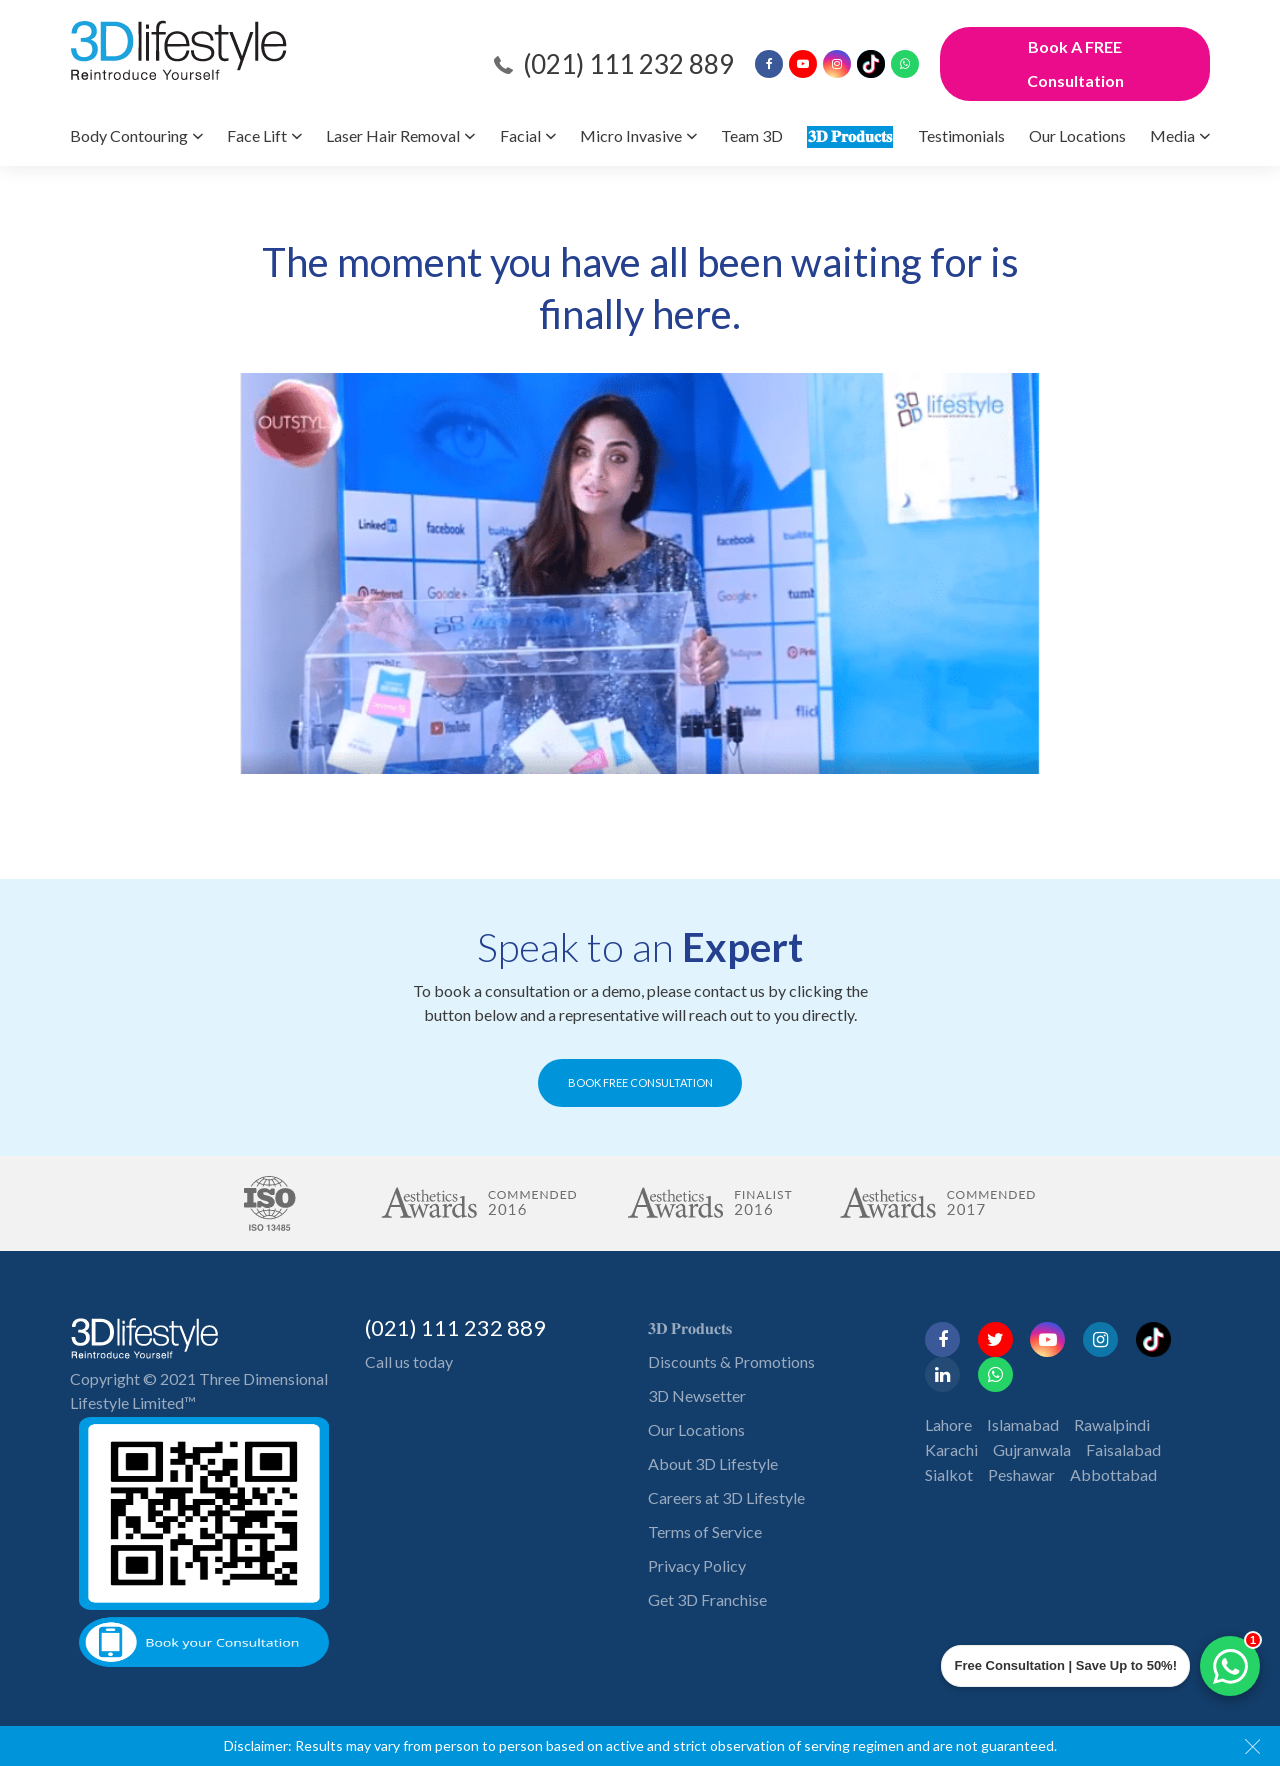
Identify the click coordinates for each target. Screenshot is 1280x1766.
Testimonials (961, 135)
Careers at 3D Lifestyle (726, 1497)
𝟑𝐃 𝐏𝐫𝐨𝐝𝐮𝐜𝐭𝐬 (850, 135)
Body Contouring (129, 135)
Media (1172, 135)
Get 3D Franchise (707, 1599)
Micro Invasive (631, 135)
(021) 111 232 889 (628, 64)
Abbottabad (1113, 1474)
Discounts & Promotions (731, 1361)
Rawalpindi (1112, 1424)
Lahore (948, 1424)
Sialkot (949, 1474)
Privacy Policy (697, 1565)
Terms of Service (705, 1531)
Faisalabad (1123, 1449)
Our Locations (1077, 135)
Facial (520, 135)
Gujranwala (1032, 1449)
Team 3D (752, 135)
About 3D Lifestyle (713, 1463)
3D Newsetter (697, 1395)
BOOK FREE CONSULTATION (640, 1082)
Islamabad (1023, 1424)
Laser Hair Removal (393, 135)
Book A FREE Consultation (1075, 63)
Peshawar (1021, 1474)
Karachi (951, 1449)
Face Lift (257, 135)
